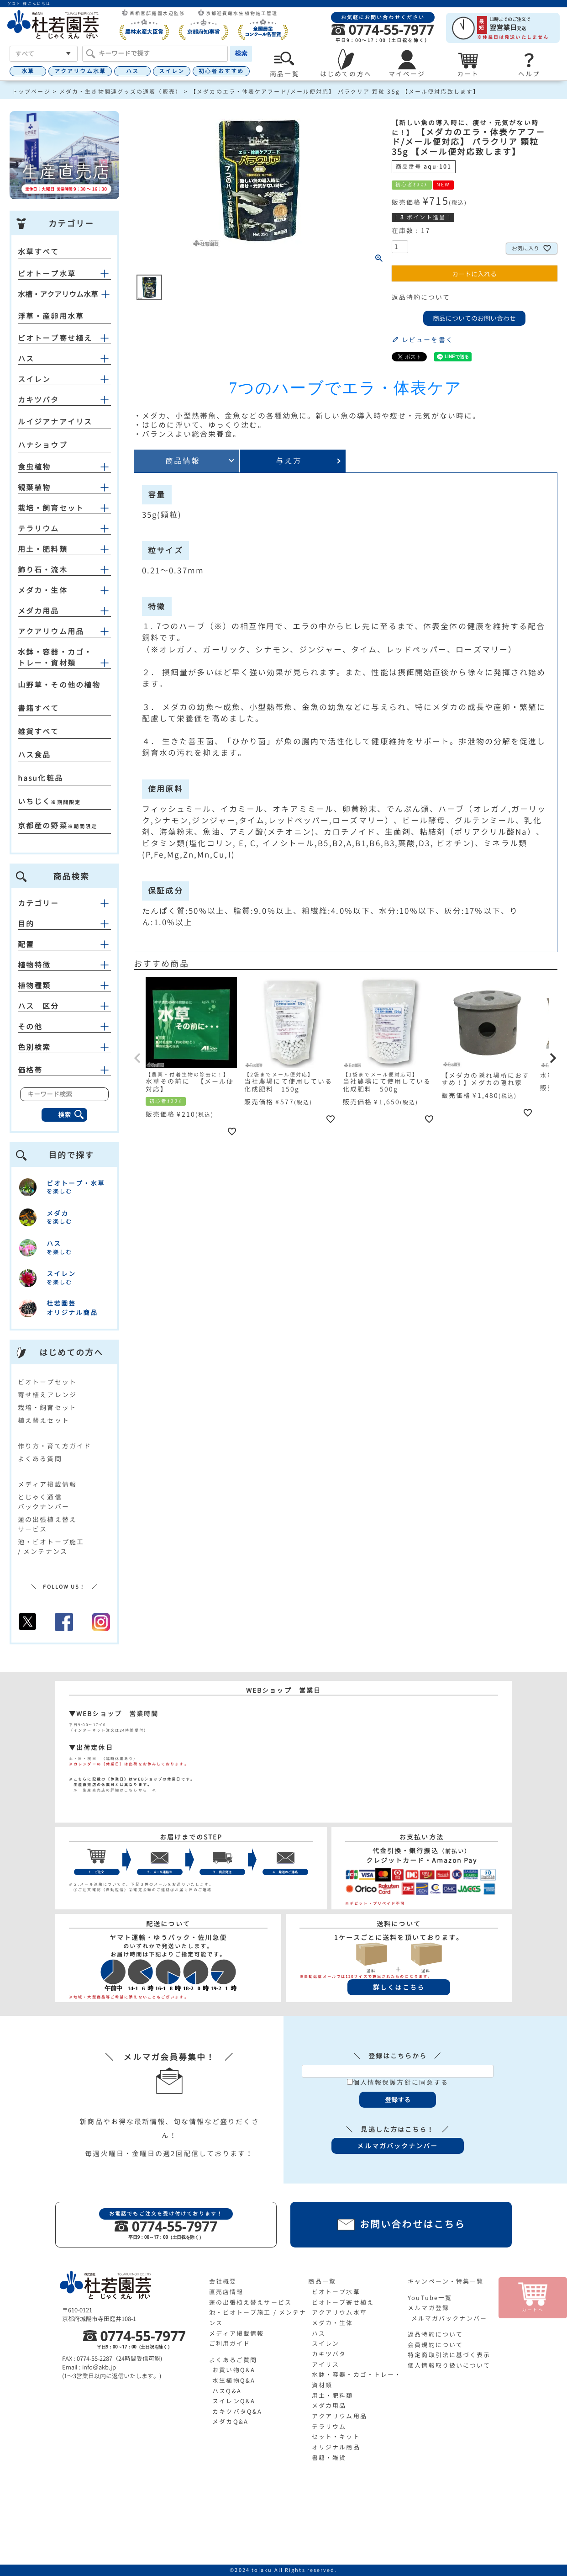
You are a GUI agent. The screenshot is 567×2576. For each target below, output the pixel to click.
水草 (27, 71)
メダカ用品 (38, 611)
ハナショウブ (43, 445)
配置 (64, 944)
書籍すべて (38, 708)
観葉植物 (34, 487)
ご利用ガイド (230, 2343)
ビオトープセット (47, 1382)
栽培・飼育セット (51, 508)
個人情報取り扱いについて (449, 2365)
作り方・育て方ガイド (54, 1446)
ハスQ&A (227, 2391)
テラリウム (38, 529)
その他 (64, 1026)
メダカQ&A (230, 2421)
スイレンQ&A (233, 2401)
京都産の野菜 (43, 826)
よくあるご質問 (233, 2360)
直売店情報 (226, 2292)
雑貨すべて (38, 731)
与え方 (289, 461)
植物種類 (64, 985)
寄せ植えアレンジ (47, 1394)
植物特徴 (64, 964)
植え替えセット (43, 1420)
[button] (138, 1058)
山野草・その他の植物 (59, 685)
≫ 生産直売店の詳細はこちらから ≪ (113, 1790)
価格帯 (64, 1070)
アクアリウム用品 (51, 631)
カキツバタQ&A (237, 2411)
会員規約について (435, 2345)
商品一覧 (322, 2281)
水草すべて (38, 252)
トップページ (31, 91)
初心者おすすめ (221, 71)
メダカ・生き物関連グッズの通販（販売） (120, 91)
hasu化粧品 (40, 778)
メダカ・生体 (43, 590)
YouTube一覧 (430, 2298)
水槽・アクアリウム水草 (58, 294)
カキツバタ (38, 400)
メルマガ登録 (428, 2308)
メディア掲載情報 (47, 1484)
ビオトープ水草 (47, 274)
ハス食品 (34, 755)
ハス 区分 (64, 1006)
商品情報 (182, 461)
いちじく (34, 801)
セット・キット (336, 2437)
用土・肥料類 (43, 549)
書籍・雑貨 (329, 2458)
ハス (132, 71)
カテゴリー (64, 903)
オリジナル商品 (336, 2447)
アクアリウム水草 (80, 71)
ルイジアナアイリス (55, 422)
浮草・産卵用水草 (51, 316)
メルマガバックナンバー (449, 2318)
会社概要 (222, 2281)
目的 (64, 923)
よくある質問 (40, 1458)
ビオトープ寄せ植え (55, 338)
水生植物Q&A (233, 2380)
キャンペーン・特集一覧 (445, 2281)
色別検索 (64, 1047)
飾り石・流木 (43, 570)
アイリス (325, 2364)
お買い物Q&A (233, 2370)
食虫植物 (34, 467)
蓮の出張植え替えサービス (250, 2302)
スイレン (171, 71)
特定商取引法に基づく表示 (449, 2355)
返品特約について (421, 297)
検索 (241, 53)
